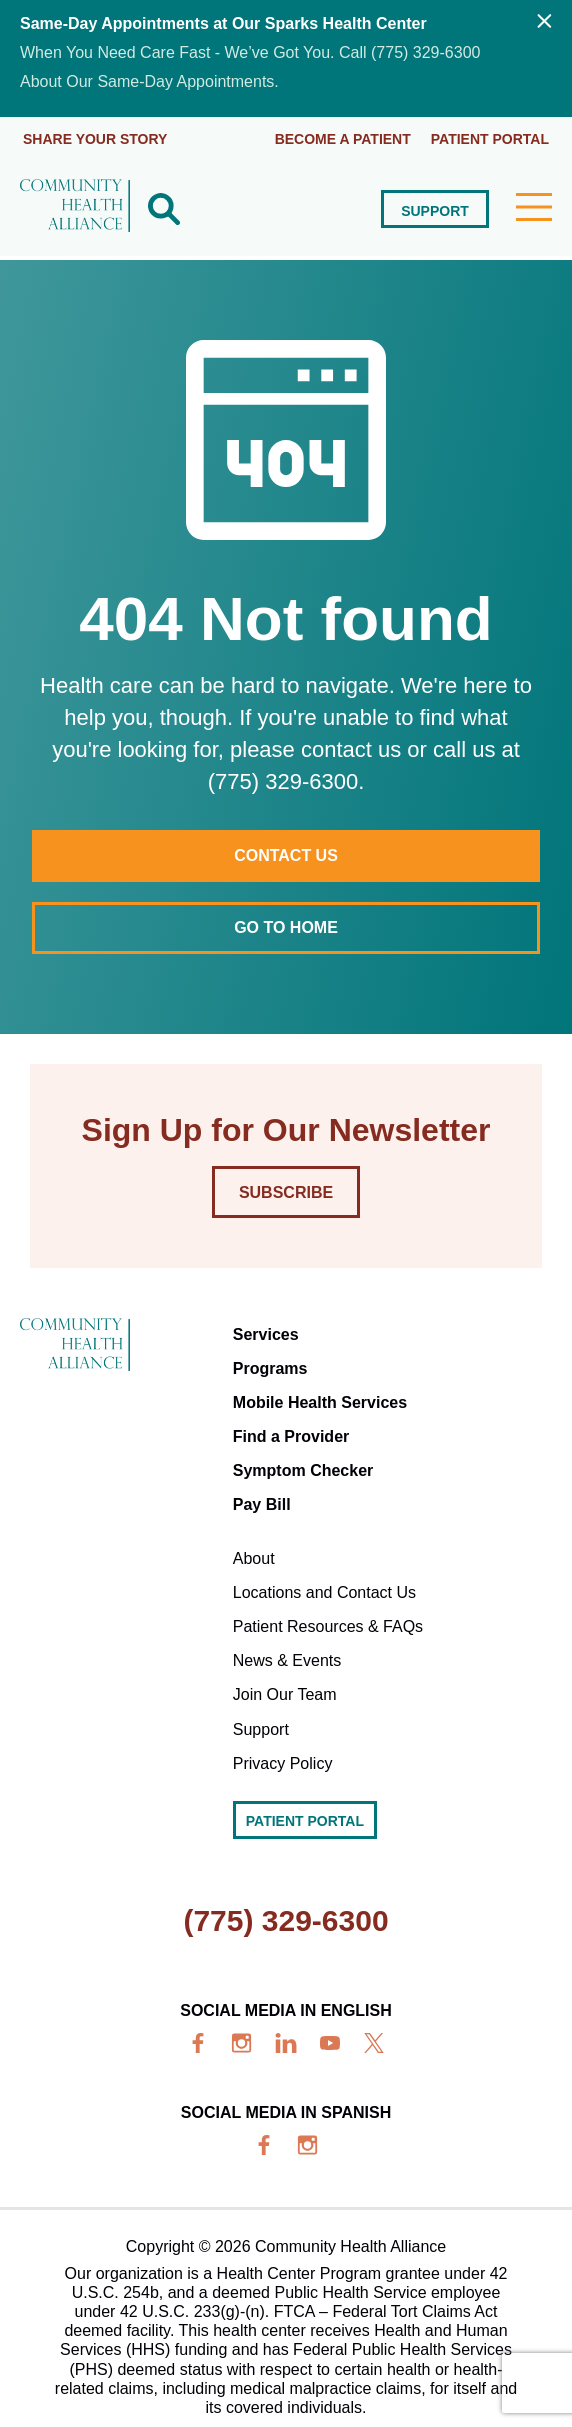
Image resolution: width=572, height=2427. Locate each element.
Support (435, 211)
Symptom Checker (303, 1470)
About (254, 1558)
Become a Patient (343, 139)
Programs (270, 1368)
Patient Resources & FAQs (328, 1626)
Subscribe (286, 1192)
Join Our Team (285, 1694)
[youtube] (330, 2043)
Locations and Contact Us (324, 1592)
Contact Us (286, 855)
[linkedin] (286, 2043)
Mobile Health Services (320, 1402)
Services (266, 1334)
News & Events (287, 1660)
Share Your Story (95, 139)
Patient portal (490, 139)
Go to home (286, 927)
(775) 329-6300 (285, 1920)
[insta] (242, 2043)
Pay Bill (262, 1504)
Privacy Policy (283, 1763)
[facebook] (198, 2043)
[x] (374, 2043)
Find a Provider (291, 1436)
